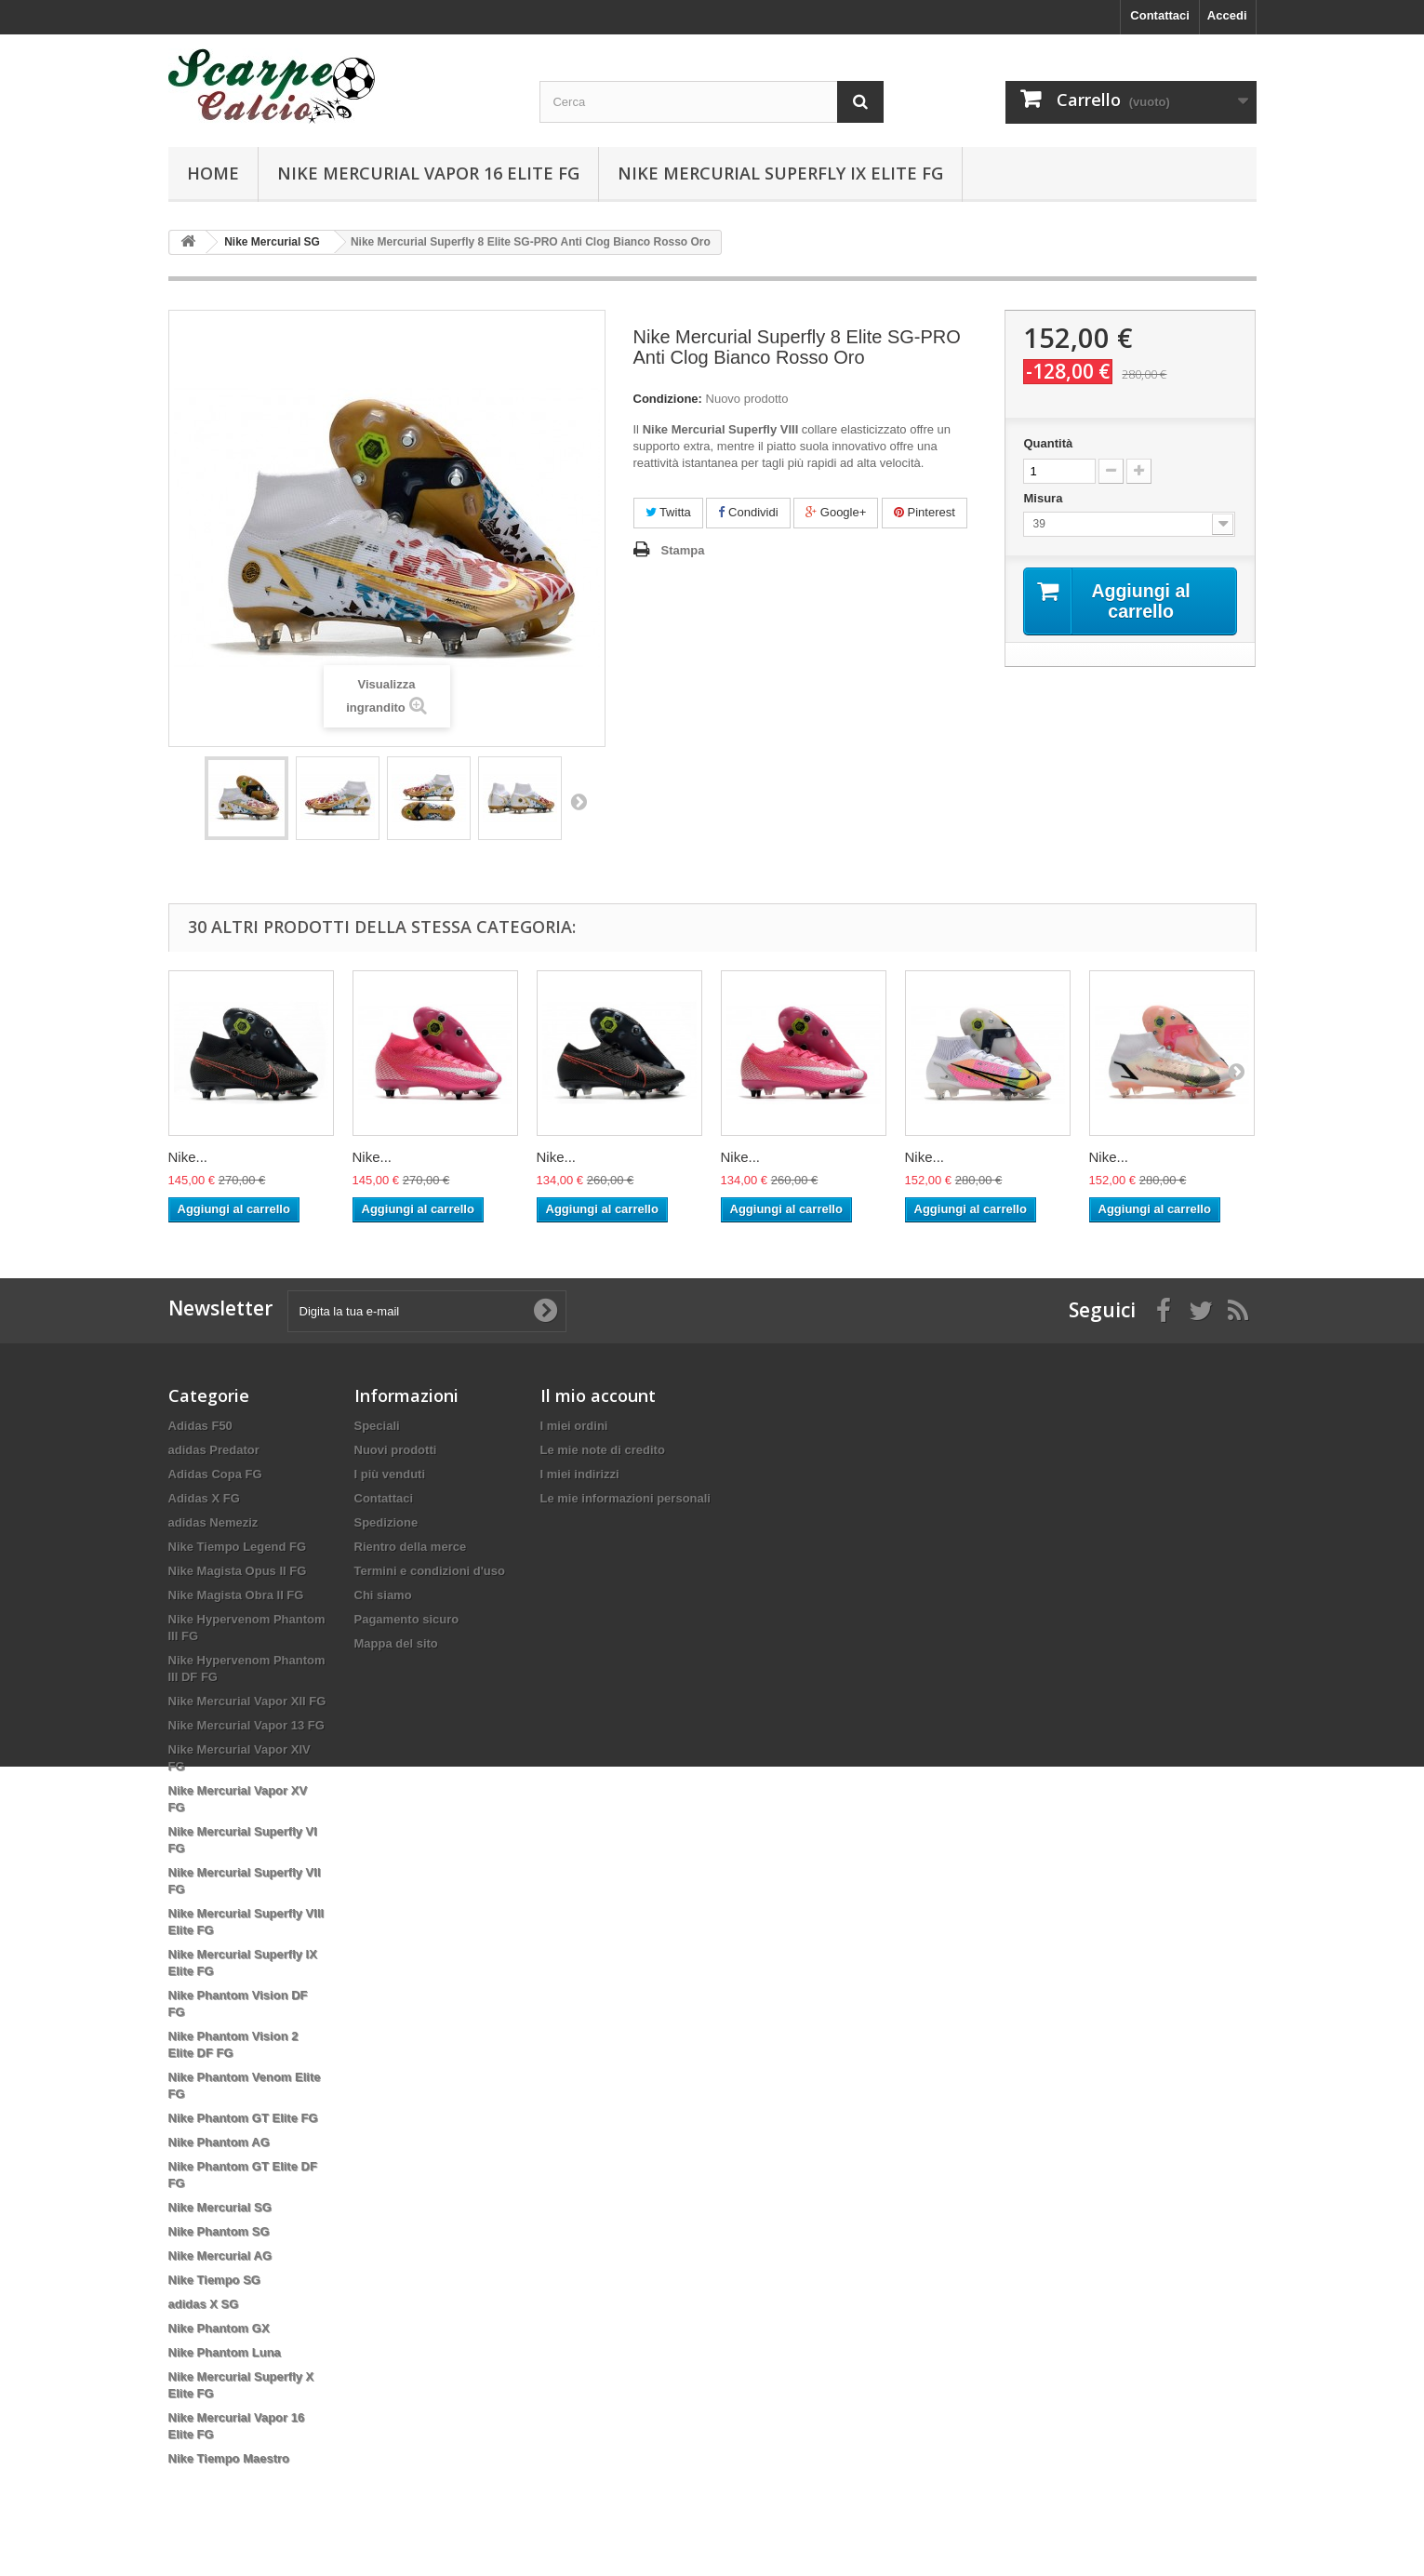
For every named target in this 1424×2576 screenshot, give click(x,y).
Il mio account (598, 1395)
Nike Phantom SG (219, 2231)
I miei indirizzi (579, 1474)
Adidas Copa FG (215, 1474)
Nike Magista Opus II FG (237, 1571)
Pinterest (924, 512)
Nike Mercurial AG (220, 2255)
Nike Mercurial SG (220, 2207)
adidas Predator (214, 1450)
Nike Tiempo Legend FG (237, 1547)
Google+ (835, 512)
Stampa (683, 550)
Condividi (748, 512)
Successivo (578, 801)
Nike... (188, 1157)
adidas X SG (203, 2304)
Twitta (668, 512)
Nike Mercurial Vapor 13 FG (246, 1725)
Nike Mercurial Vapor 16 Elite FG (428, 173)
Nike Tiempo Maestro (229, 2458)
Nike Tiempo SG (214, 2280)
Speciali (377, 1426)
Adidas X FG (204, 1498)
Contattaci (1160, 15)
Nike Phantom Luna (224, 2352)
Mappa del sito (396, 1643)
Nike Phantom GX (219, 2328)
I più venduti (390, 1474)
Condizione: (667, 399)
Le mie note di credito (602, 1450)
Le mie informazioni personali (625, 1498)
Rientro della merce (410, 1547)
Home (213, 173)
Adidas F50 (200, 1426)
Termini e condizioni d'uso (429, 1571)
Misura (1044, 498)
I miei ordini (574, 1426)
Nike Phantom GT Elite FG (243, 2118)
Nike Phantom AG (219, 2142)
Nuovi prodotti (395, 1450)
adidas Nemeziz (213, 1522)
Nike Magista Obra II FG (236, 1595)
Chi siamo (383, 1595)
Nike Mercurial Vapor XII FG (247, 1701)
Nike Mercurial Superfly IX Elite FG (780, 173)
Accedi (1227, 15)
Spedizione (386, 1522)
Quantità (1047, 443)
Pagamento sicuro (406, 1619)
